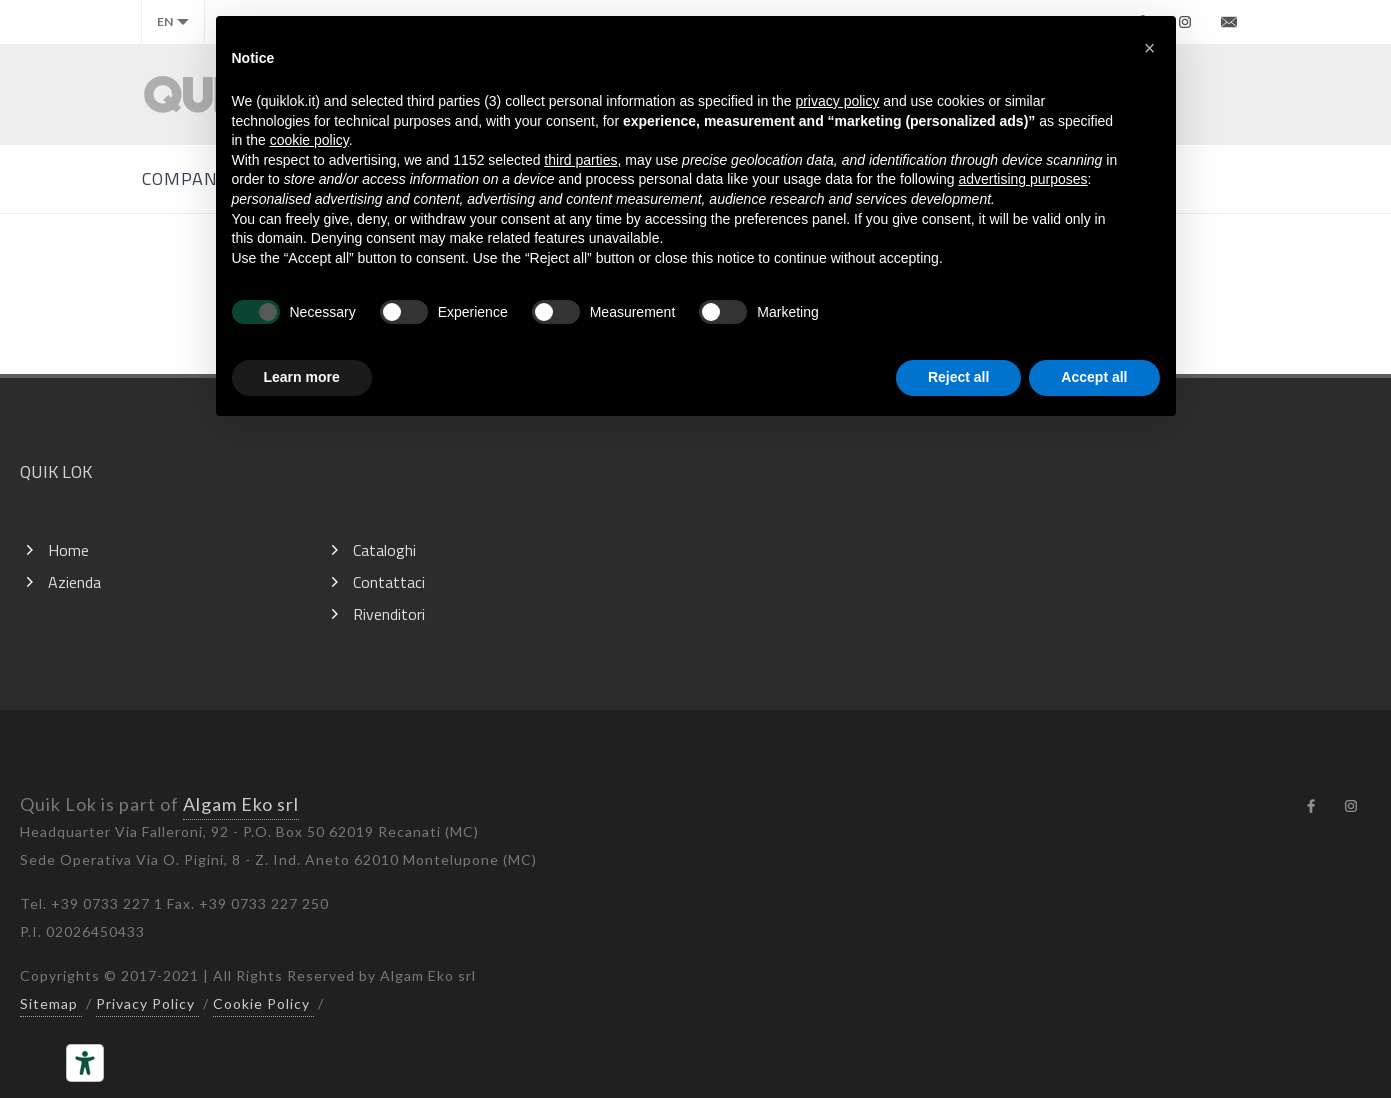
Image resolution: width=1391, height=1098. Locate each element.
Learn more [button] (302, 377)
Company (185, 178)
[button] (1150, 48)
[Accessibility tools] (85, 1063)
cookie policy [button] (309, 140)
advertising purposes (1022, 179)
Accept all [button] (1094, 377)
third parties (580, 160)
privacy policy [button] (837, 101)
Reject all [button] (958, 377)
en (173, 21)
